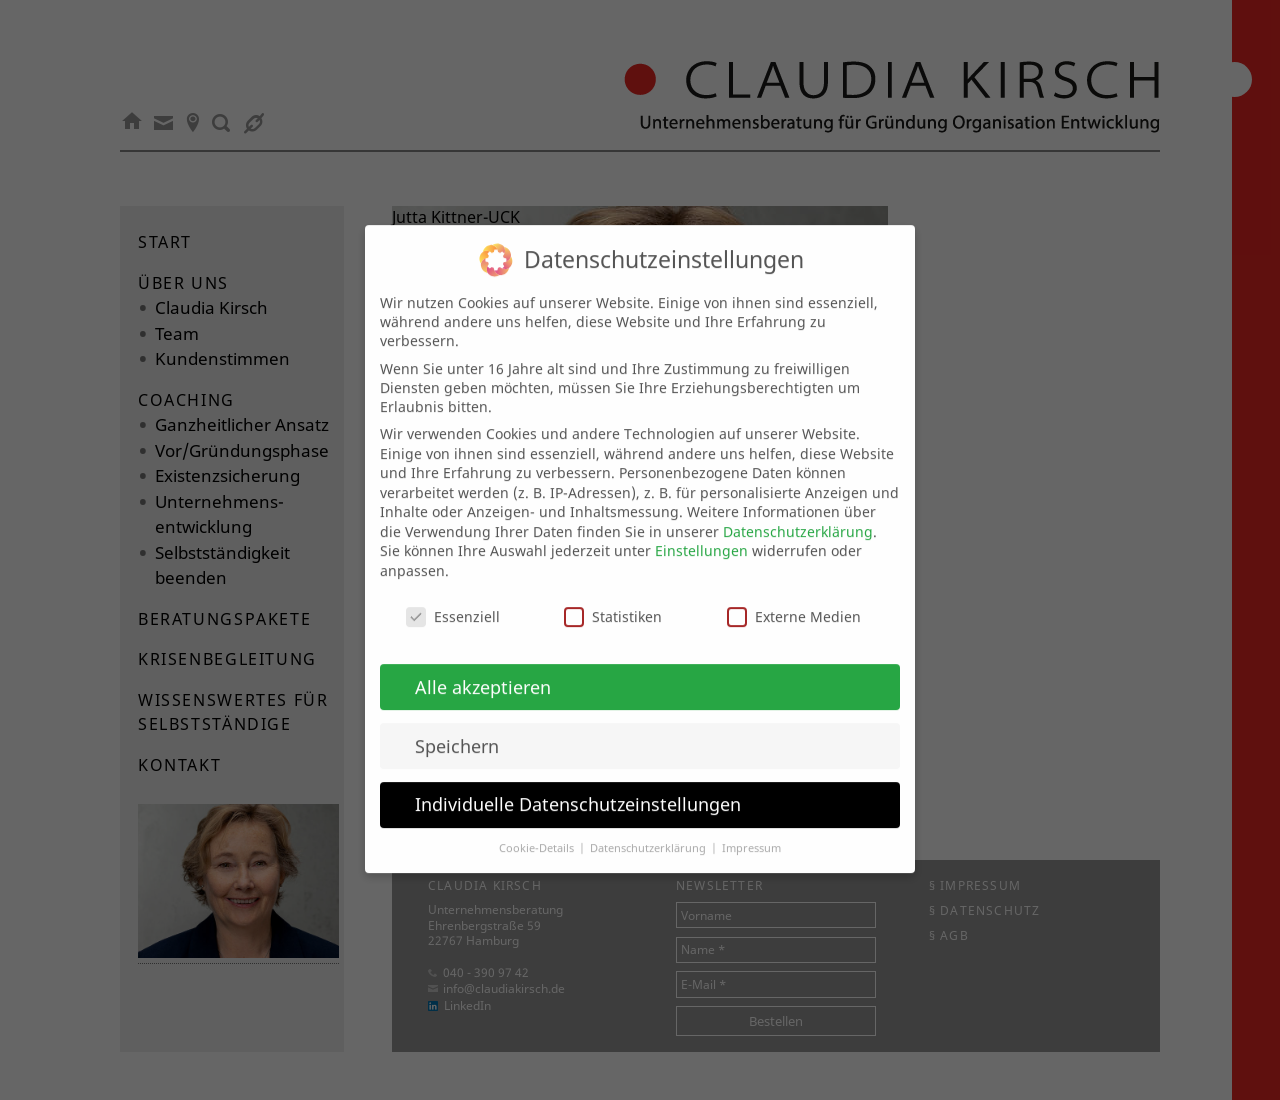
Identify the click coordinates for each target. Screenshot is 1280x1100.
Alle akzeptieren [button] (483, 669)
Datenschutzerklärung (798, 513)
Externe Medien (794, 598)
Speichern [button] (457, 728)
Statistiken (613, 598)
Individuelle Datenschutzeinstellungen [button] (578, 787)
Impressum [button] (751, 831)
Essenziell (453, 598)
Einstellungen (701, 533)
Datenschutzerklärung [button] (649, 831)
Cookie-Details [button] (538, 831)
